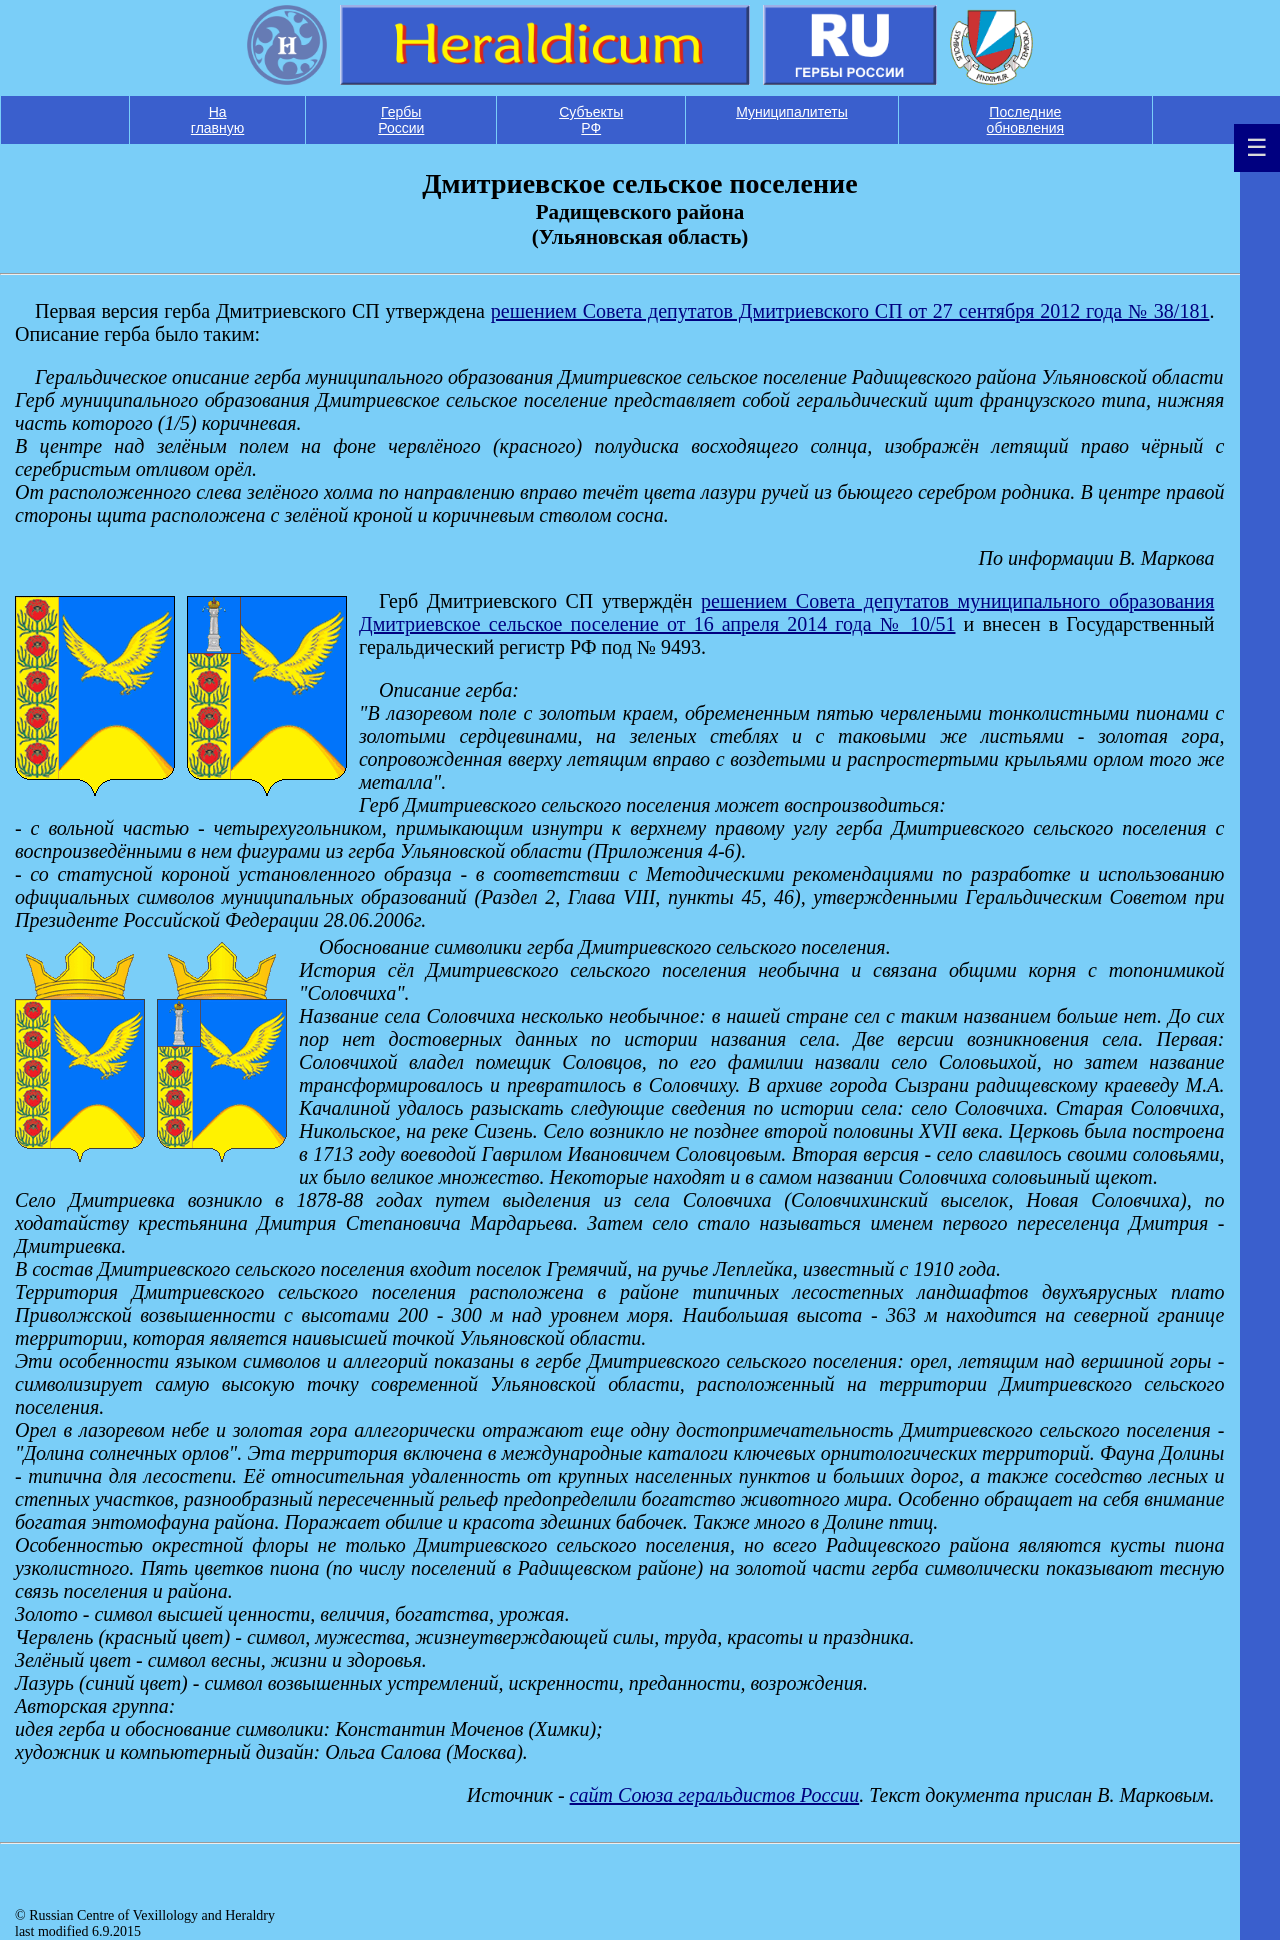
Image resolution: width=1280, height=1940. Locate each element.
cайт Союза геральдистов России (715, 1795)
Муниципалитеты (792, 112)
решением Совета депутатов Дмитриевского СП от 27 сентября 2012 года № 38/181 (850, 311)
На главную (217, 120)
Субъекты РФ (591, 120)
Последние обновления (1026, 120)
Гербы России (401, 120)
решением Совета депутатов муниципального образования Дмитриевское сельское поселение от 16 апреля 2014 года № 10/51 (786, 612)
